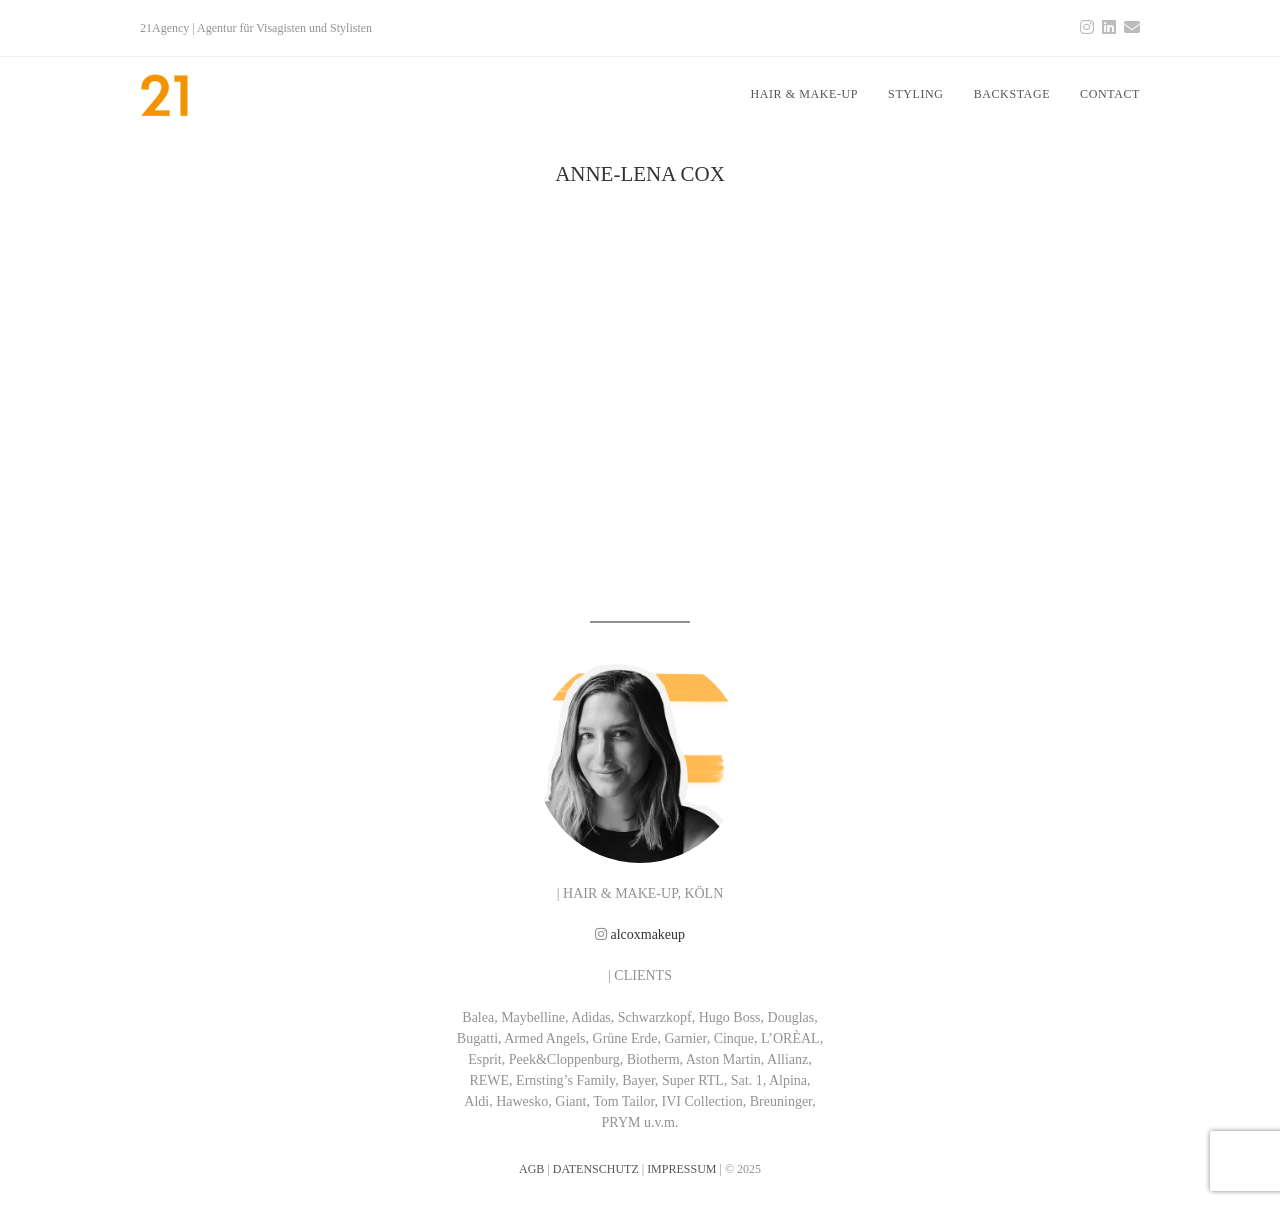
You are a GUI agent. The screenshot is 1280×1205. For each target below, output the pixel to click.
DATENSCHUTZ (596, 1169)
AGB (531, 1169)
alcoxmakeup (647, 934)
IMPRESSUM (681, 1169)
